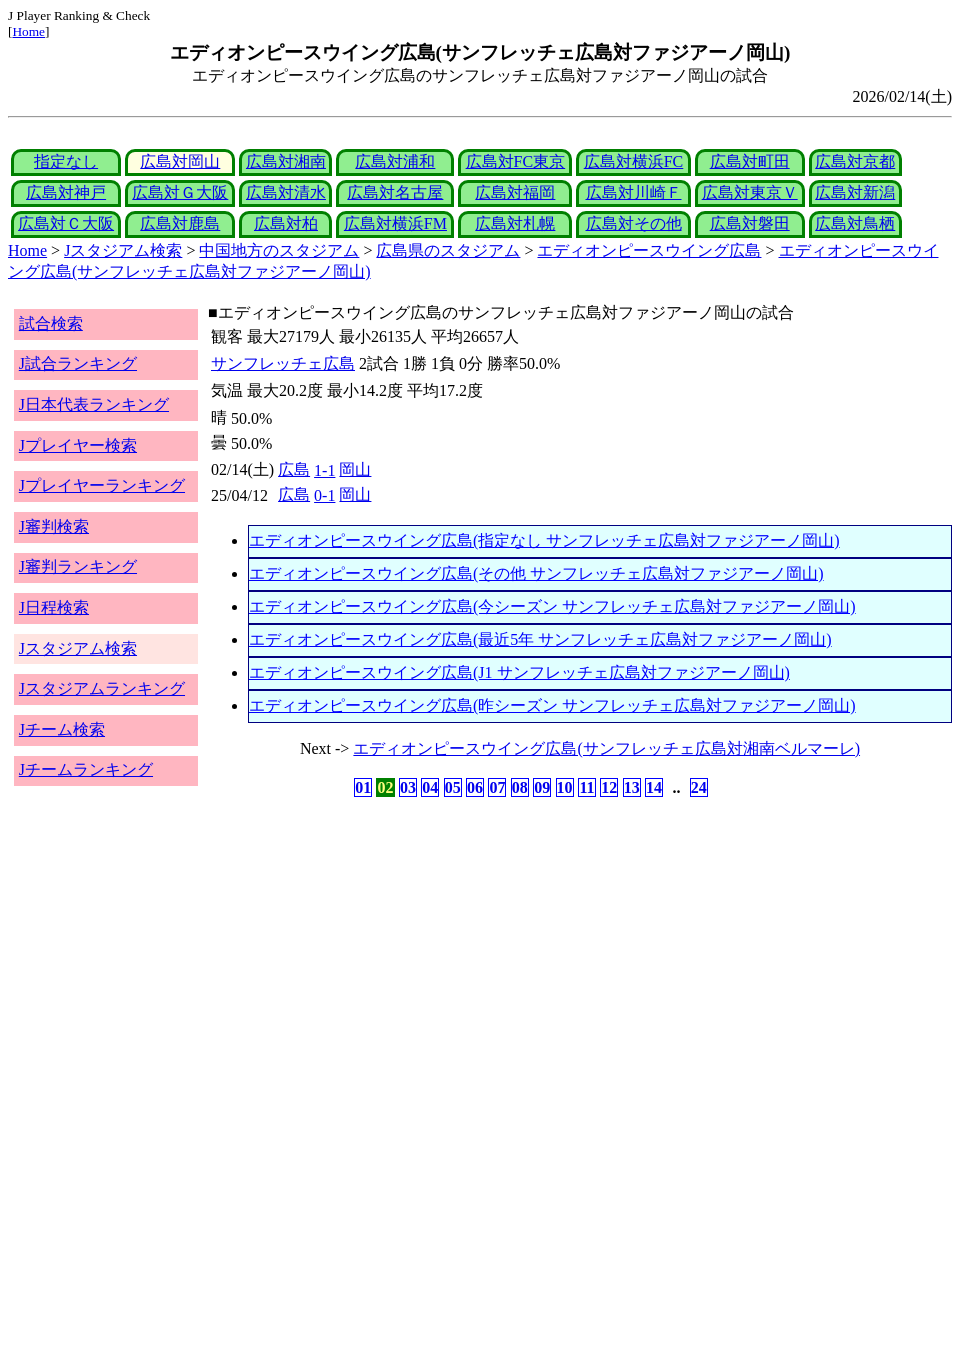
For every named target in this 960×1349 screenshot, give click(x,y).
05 (453, 787)
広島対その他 (634, 223)
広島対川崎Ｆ (634, 192)
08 (520, 787)
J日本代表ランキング (94, 404)
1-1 (324, 470)
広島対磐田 (750, 223)
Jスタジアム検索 (123, 250)
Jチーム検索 (62, 729)
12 (609, 787)
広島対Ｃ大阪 (66, 223)
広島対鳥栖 (855, 223)
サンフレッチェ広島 (283, 363)
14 (654, 787)
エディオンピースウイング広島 (649, 250)
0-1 (324, 495)
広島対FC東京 (516, 161)
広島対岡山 (180, 161)
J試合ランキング (78, 363)
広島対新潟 (855, 192)
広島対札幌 (515, 223)
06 (475, 787)
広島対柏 (286, 223)
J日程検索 (54, 607)
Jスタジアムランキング (102, 688)
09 (542, 787)
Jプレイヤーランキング (102, 485)
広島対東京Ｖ (750, 192)
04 (430, 787)
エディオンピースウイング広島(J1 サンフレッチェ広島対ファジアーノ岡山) (519, 672)
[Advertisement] (384, 958)
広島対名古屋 (395, 192)
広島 (294, 469)
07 (497, 787)
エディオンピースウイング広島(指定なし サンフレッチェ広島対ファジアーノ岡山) (544, 540)
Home (28, 31)
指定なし (66, 161)
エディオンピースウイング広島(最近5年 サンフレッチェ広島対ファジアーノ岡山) (540, 639)
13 (632, 787)
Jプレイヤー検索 (78, 445)
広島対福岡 (515, 192)
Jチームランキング (86, 769)
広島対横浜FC (634, 161)
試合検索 (51, 323)
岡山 (355, 469)
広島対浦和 (395, 161)
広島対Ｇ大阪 (180, 192)
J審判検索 (54, 526)
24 (699, 787)
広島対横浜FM (395, 223)
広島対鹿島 (180, 223)
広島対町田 (750, 161)
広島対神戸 (66, 192)
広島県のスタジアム (448, 250)
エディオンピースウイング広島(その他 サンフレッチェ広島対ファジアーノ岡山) (536, 573)
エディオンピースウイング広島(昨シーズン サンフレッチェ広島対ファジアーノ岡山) (552, 705)
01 (363, 787)
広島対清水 (286, 192)
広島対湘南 (286, 161)
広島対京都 (855, 161)
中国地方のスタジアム (279, 250)
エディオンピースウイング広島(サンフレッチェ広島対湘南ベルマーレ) (606, 748)
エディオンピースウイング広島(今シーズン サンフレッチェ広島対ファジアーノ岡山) (552, 606)
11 (586, 787)
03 (408, 787)
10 (565, 787)
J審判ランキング (78, 566)
